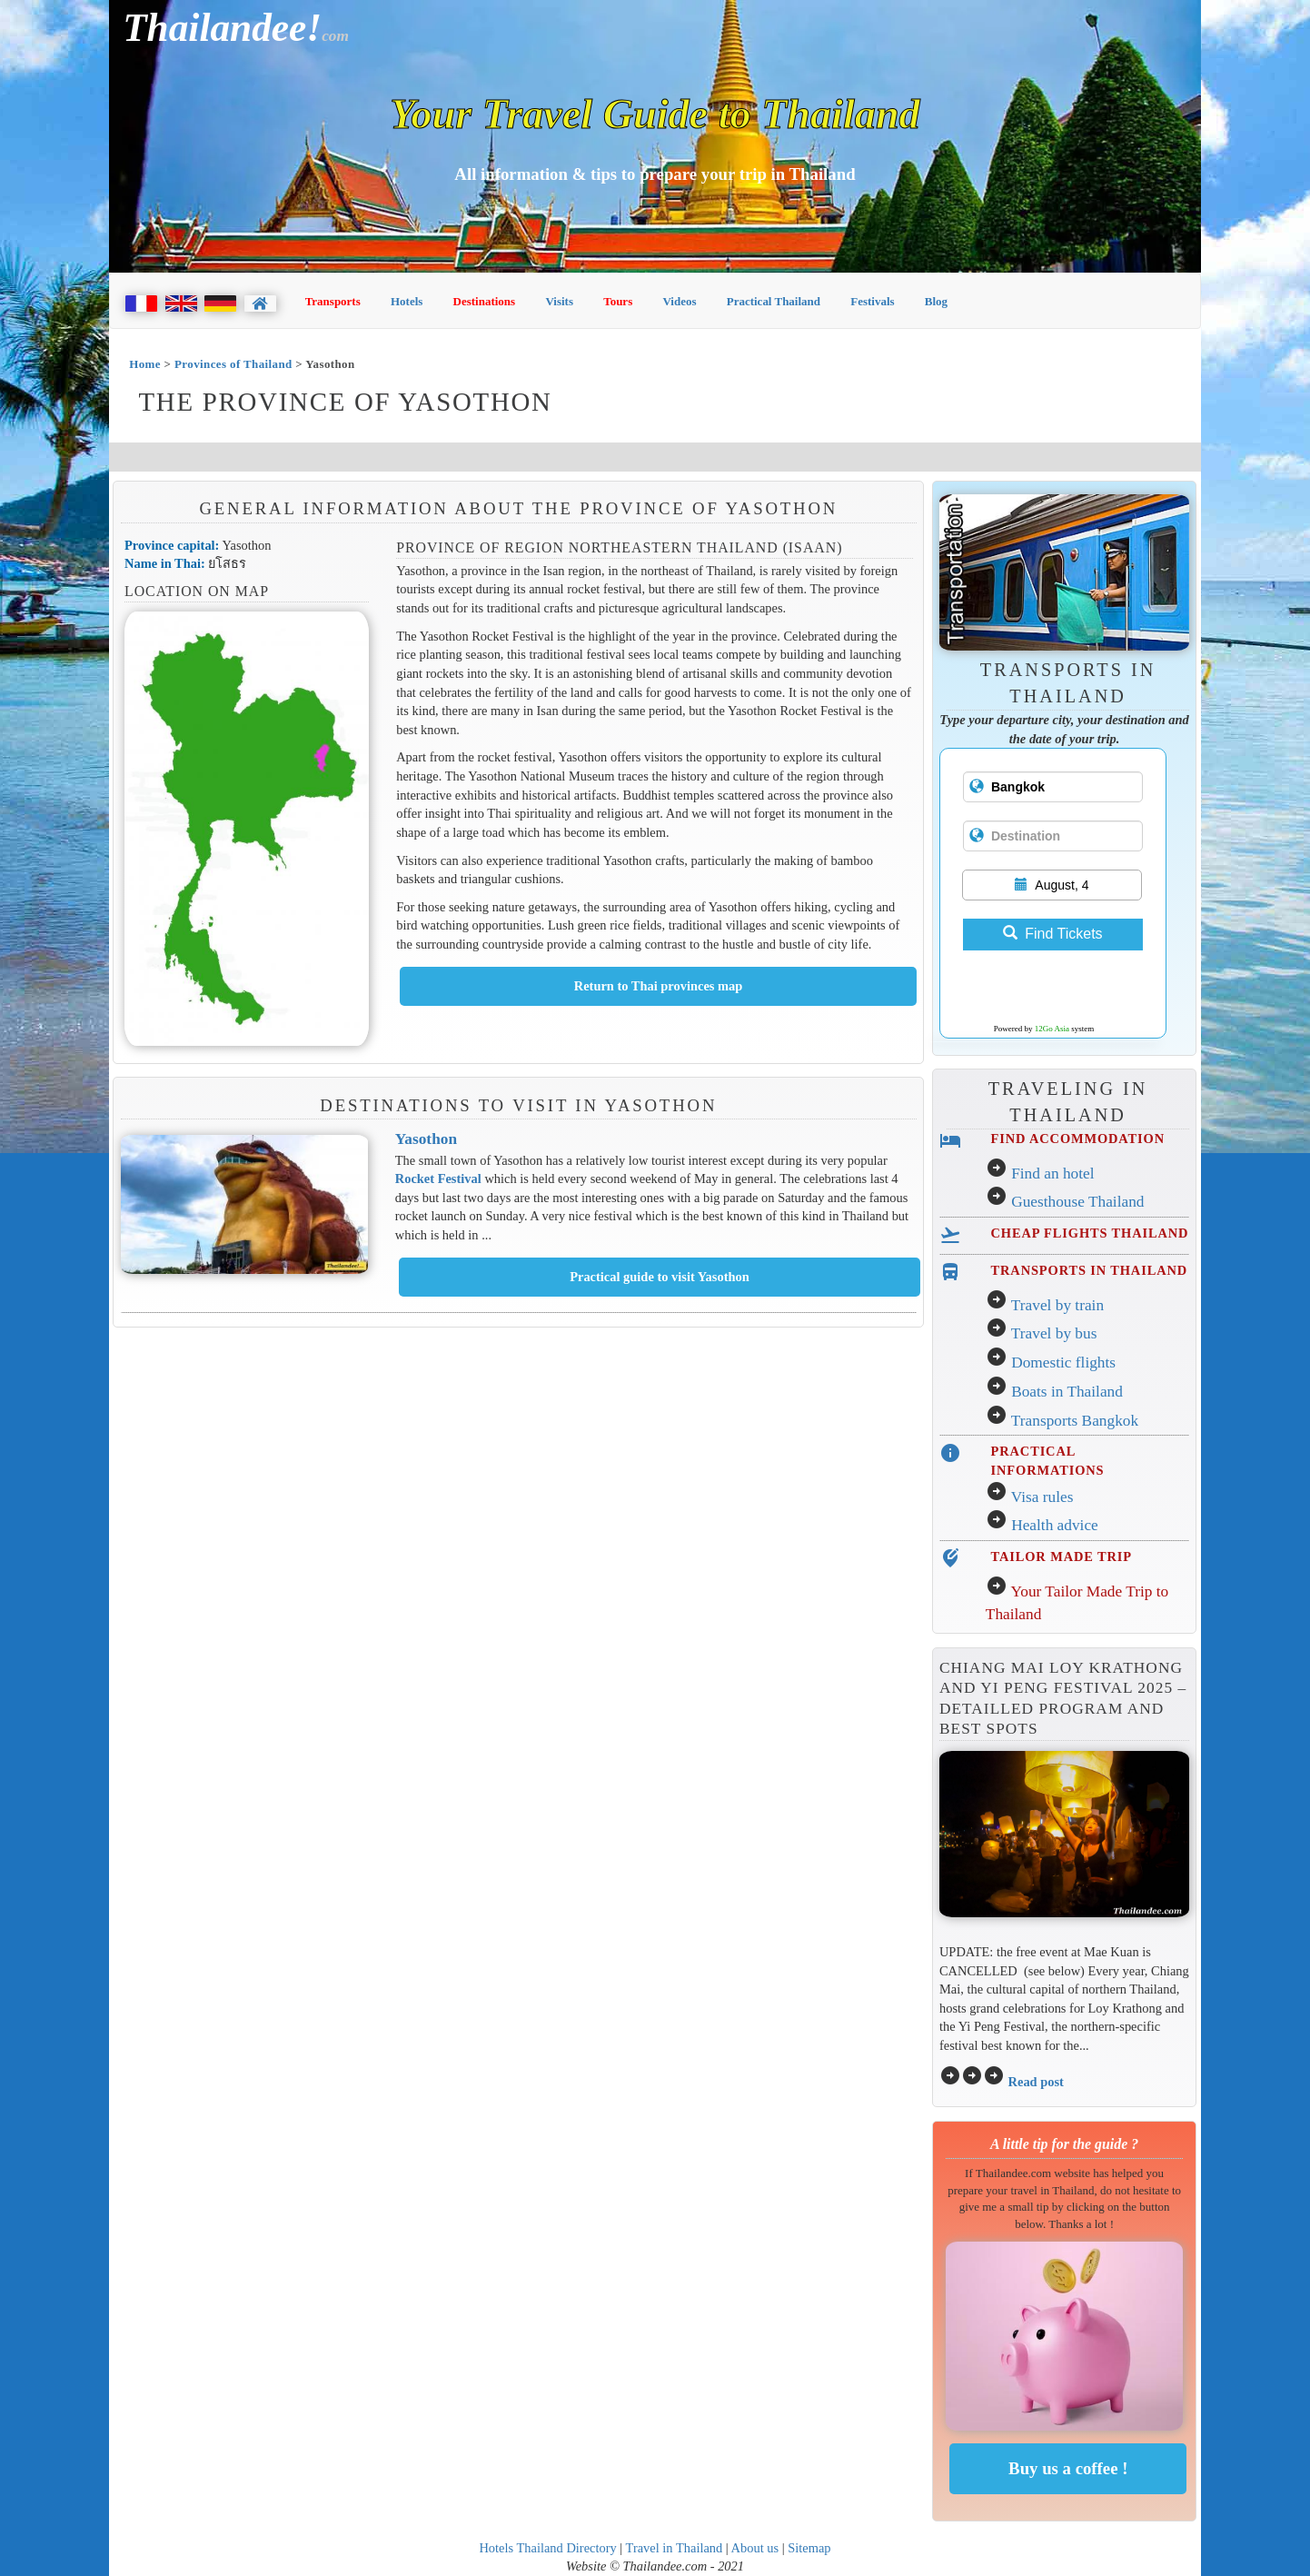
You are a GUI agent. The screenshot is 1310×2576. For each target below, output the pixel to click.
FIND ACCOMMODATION (1078, 1138)
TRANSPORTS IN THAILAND (1089, 1270)
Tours (617, 301)
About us (755, 2548)
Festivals (872, 301)
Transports (333, 301)
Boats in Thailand (1067, 1391)
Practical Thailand (773, 301)
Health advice (1054, 1525)
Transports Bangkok (1074, 1420)
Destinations (484, 301)
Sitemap (809, 2548)
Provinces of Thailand (233, 364)
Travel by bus (1054, 1333)
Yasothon (426, 1139)
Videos (679, 301)
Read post (1036, 2081)
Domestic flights (1063, 1362)
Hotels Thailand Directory (547, 2548)
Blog (936, 301)
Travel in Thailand (674, 2548)
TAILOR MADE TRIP (1061, 1556)
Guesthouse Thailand (1077, 1201)
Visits (559, 301)
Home (145, 364)
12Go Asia (1052, 1028)
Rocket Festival (438, 1178)
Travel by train (1057, 1305)
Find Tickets (1052, 933)
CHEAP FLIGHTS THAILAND (1090, 1233)
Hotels (406, 301)
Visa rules (1042, 1497)
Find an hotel (1052, 1173)
